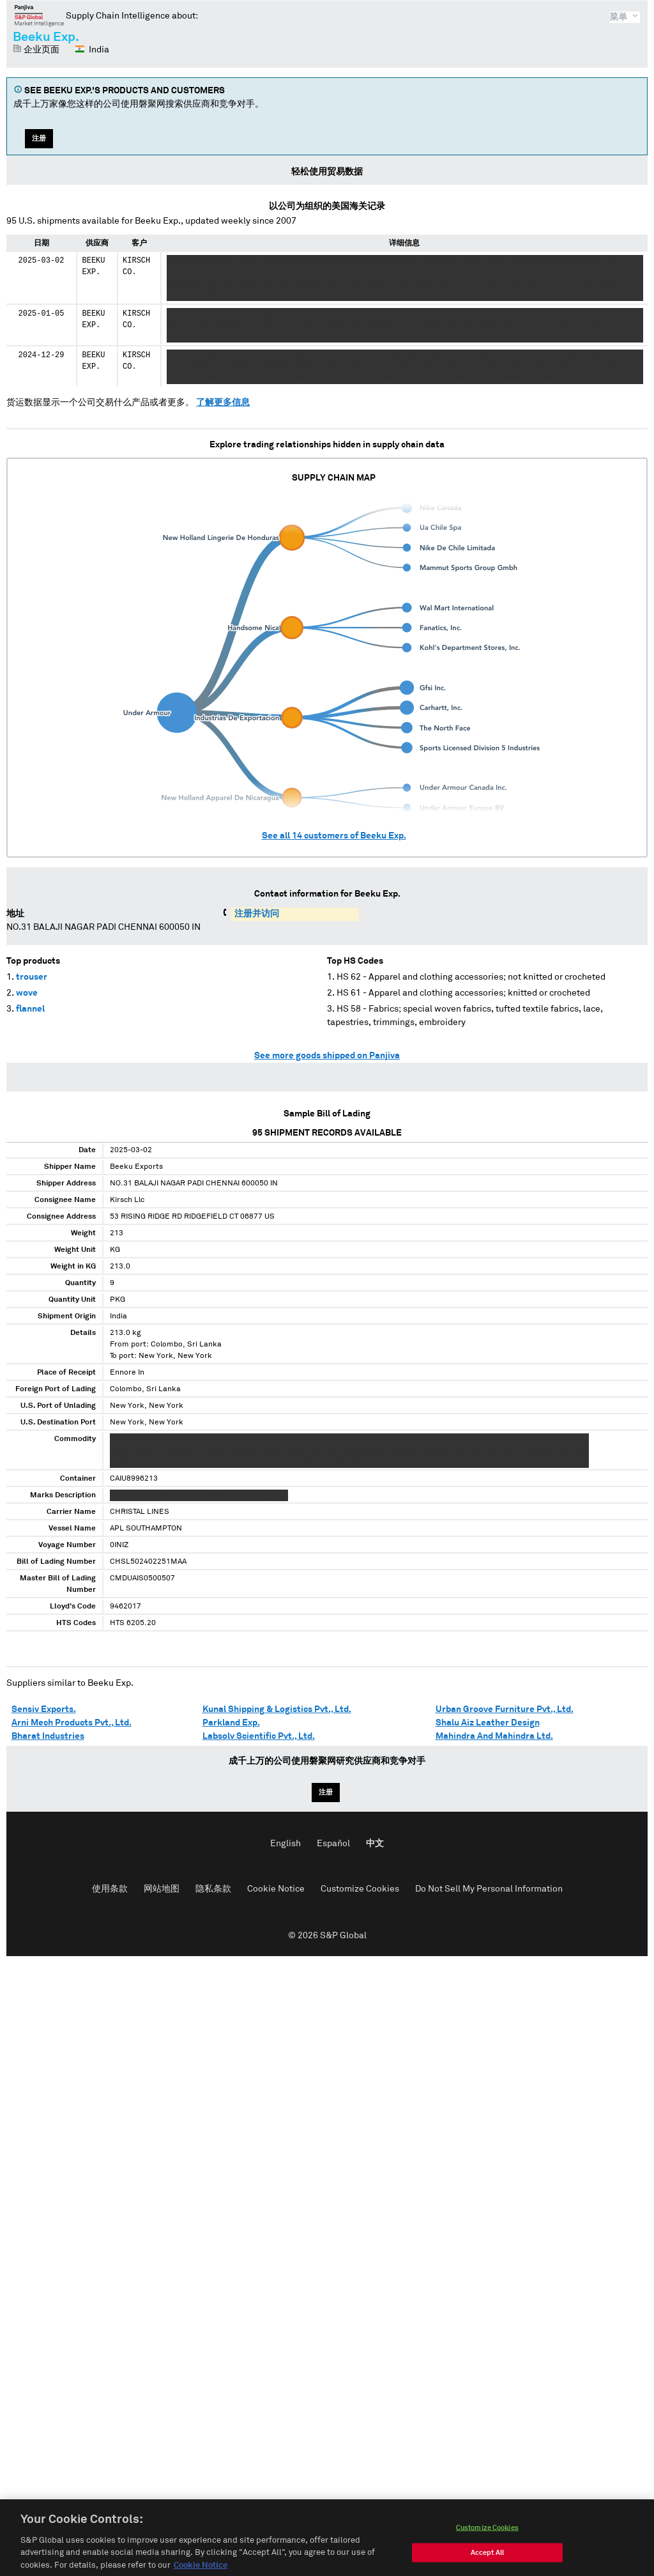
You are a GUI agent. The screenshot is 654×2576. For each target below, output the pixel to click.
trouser (31, 977)
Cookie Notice (276, 1889)
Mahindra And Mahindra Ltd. (494, 1736)
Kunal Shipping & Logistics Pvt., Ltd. (276, 1709)
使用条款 (110, 1889)
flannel (30, 1009)
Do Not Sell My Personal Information (489, 1889)
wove (27, 993)
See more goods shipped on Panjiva (327, 1055)
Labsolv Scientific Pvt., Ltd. (258, 1736)
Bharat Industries (47, 1736)
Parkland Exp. (231, 1722)
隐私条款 (213, 1889)
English (285, 1843)
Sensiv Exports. (43, 1709)
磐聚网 (39, 15)
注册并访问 (256, 913)
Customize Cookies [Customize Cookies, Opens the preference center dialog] (487, 2559)
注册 (39, 138)
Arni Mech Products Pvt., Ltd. (71, 1722)
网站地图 (161, 1889)
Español (333, 1843)
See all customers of (334, 835)
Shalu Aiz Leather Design (488, 1722)
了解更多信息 (223, 402)
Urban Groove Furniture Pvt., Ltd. (505, 1709)
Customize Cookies (360, 1889)
